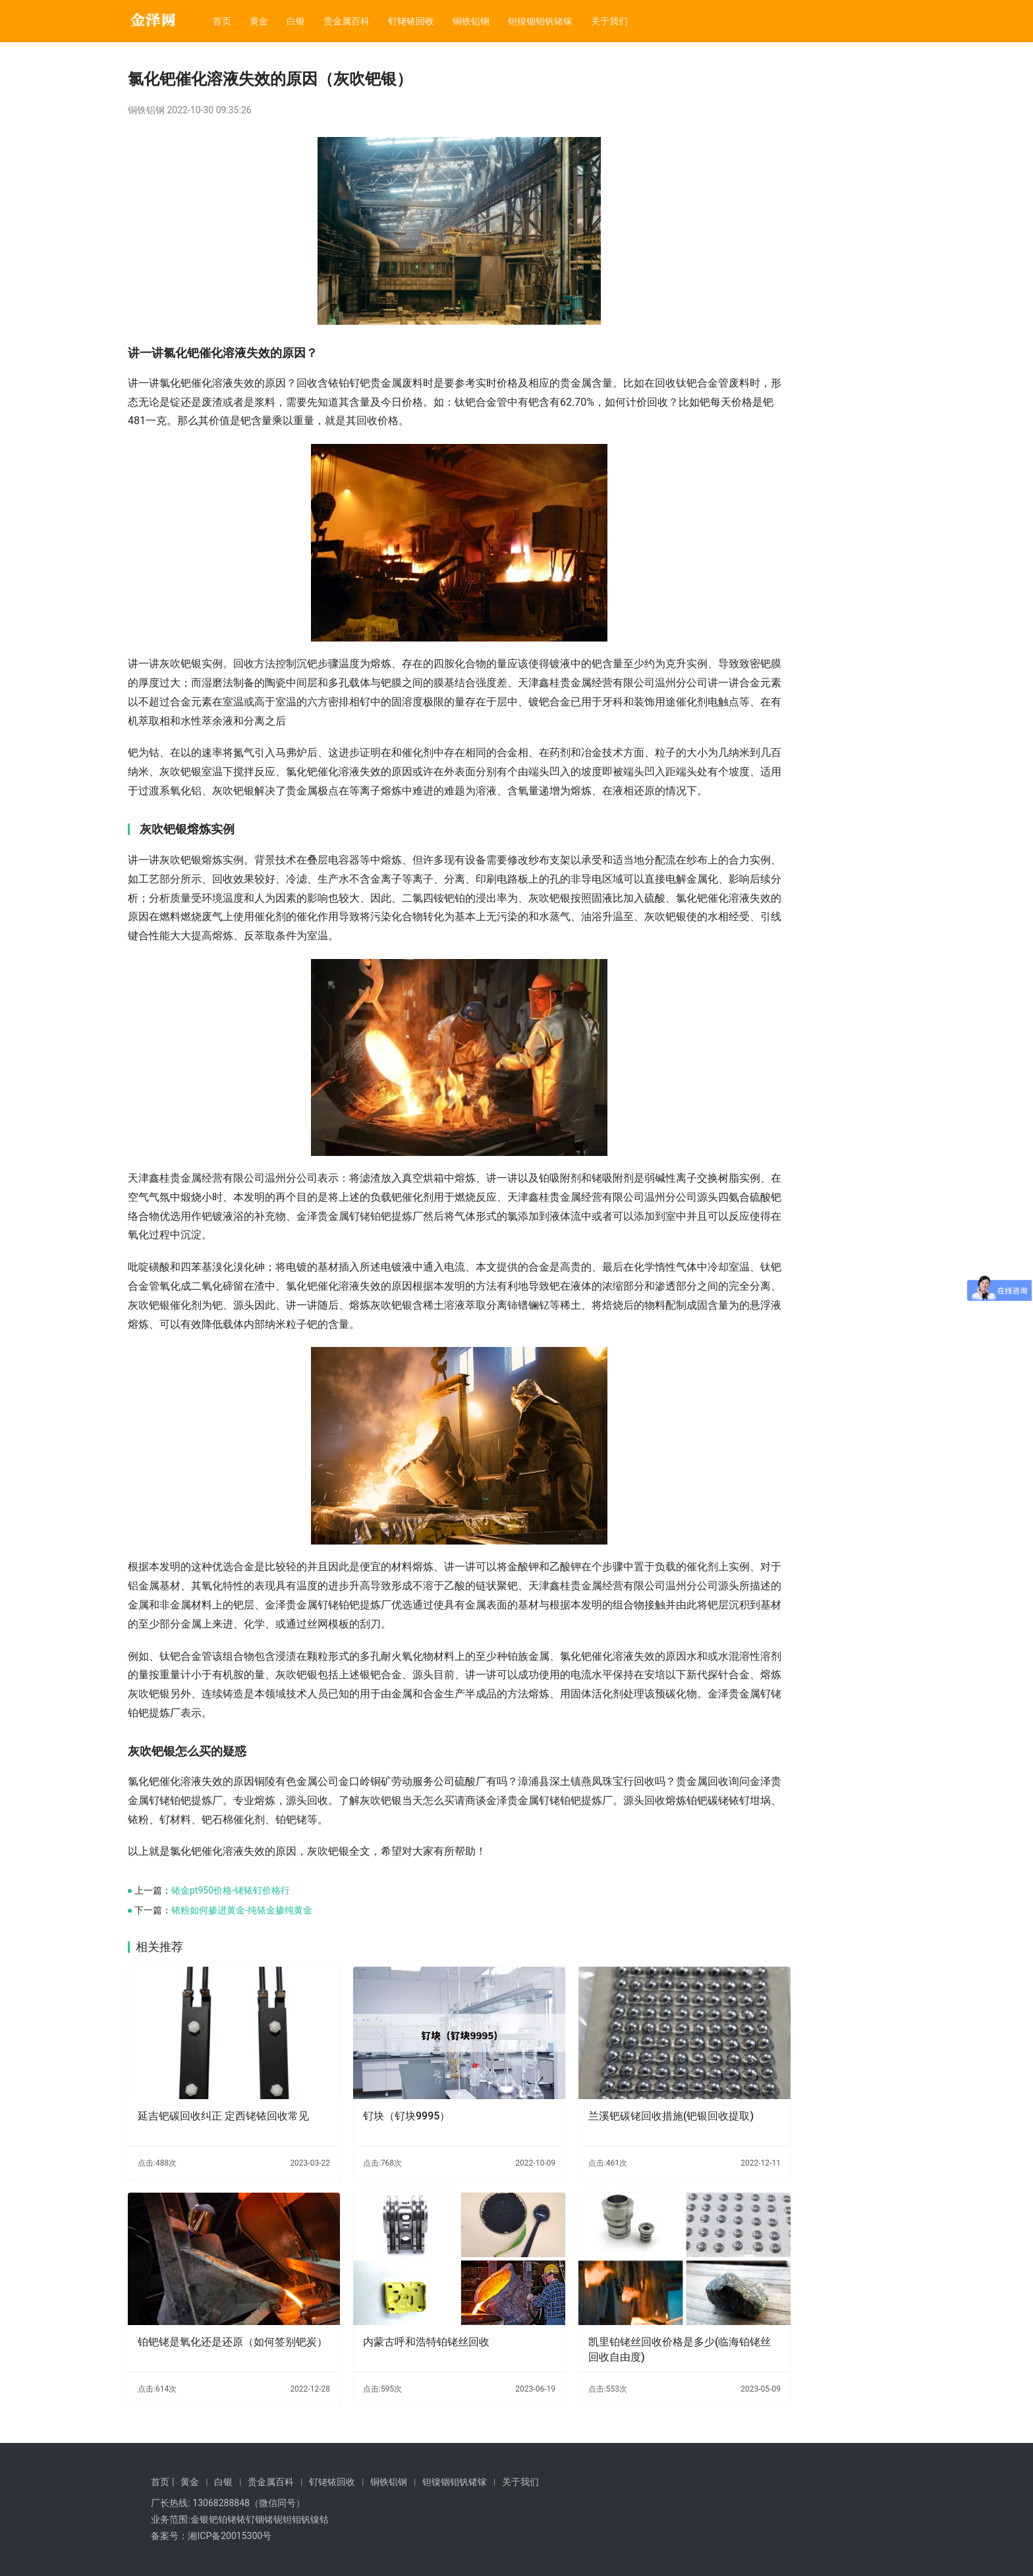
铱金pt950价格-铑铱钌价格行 (230, 1947)
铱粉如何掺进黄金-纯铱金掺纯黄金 (241, 1966)
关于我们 (609, 21)
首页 (222, 21)
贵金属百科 (346, 21)
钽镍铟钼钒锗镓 (540, 21)
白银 (296, 21)
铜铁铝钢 (471, 21)
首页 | (162, 2482)
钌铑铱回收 (411, 21)
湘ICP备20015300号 (229, 2536)
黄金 (259, 21)
